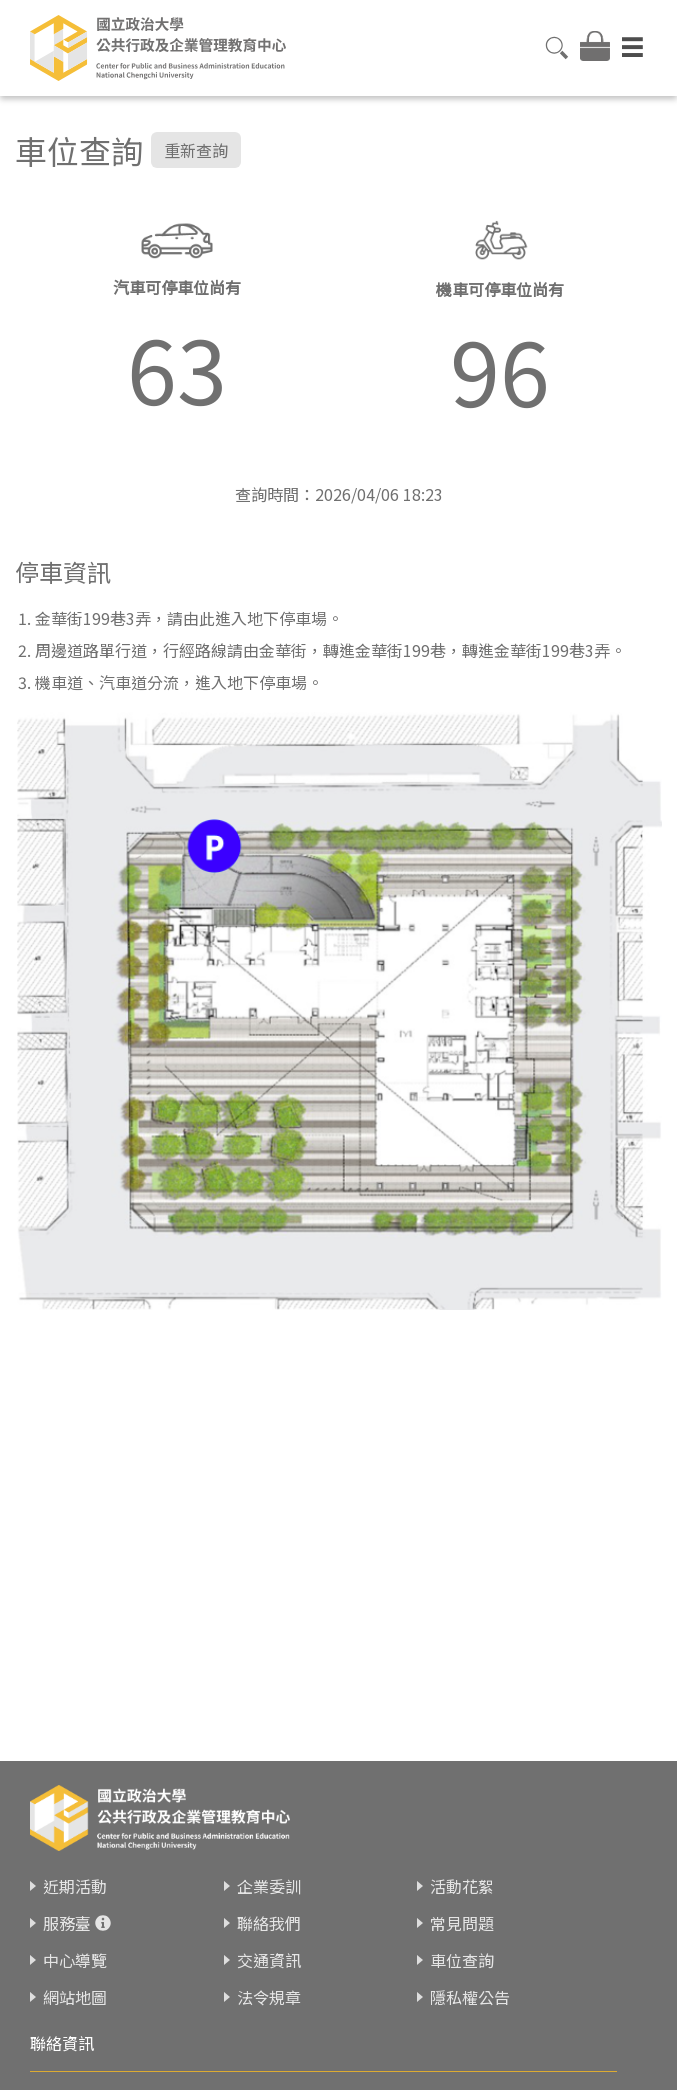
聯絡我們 (269, 1923)
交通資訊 (269, 1960)
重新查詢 (196, 150)
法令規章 (269, 1997)
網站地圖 (75, 1997)
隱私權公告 (470, 1997)
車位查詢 (462, 1960)
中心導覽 (75, 1960)
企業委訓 (269, 1886)
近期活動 (75, 1886)
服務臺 (67, 1923)
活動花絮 (462, 1886)
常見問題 (462, 1923)
